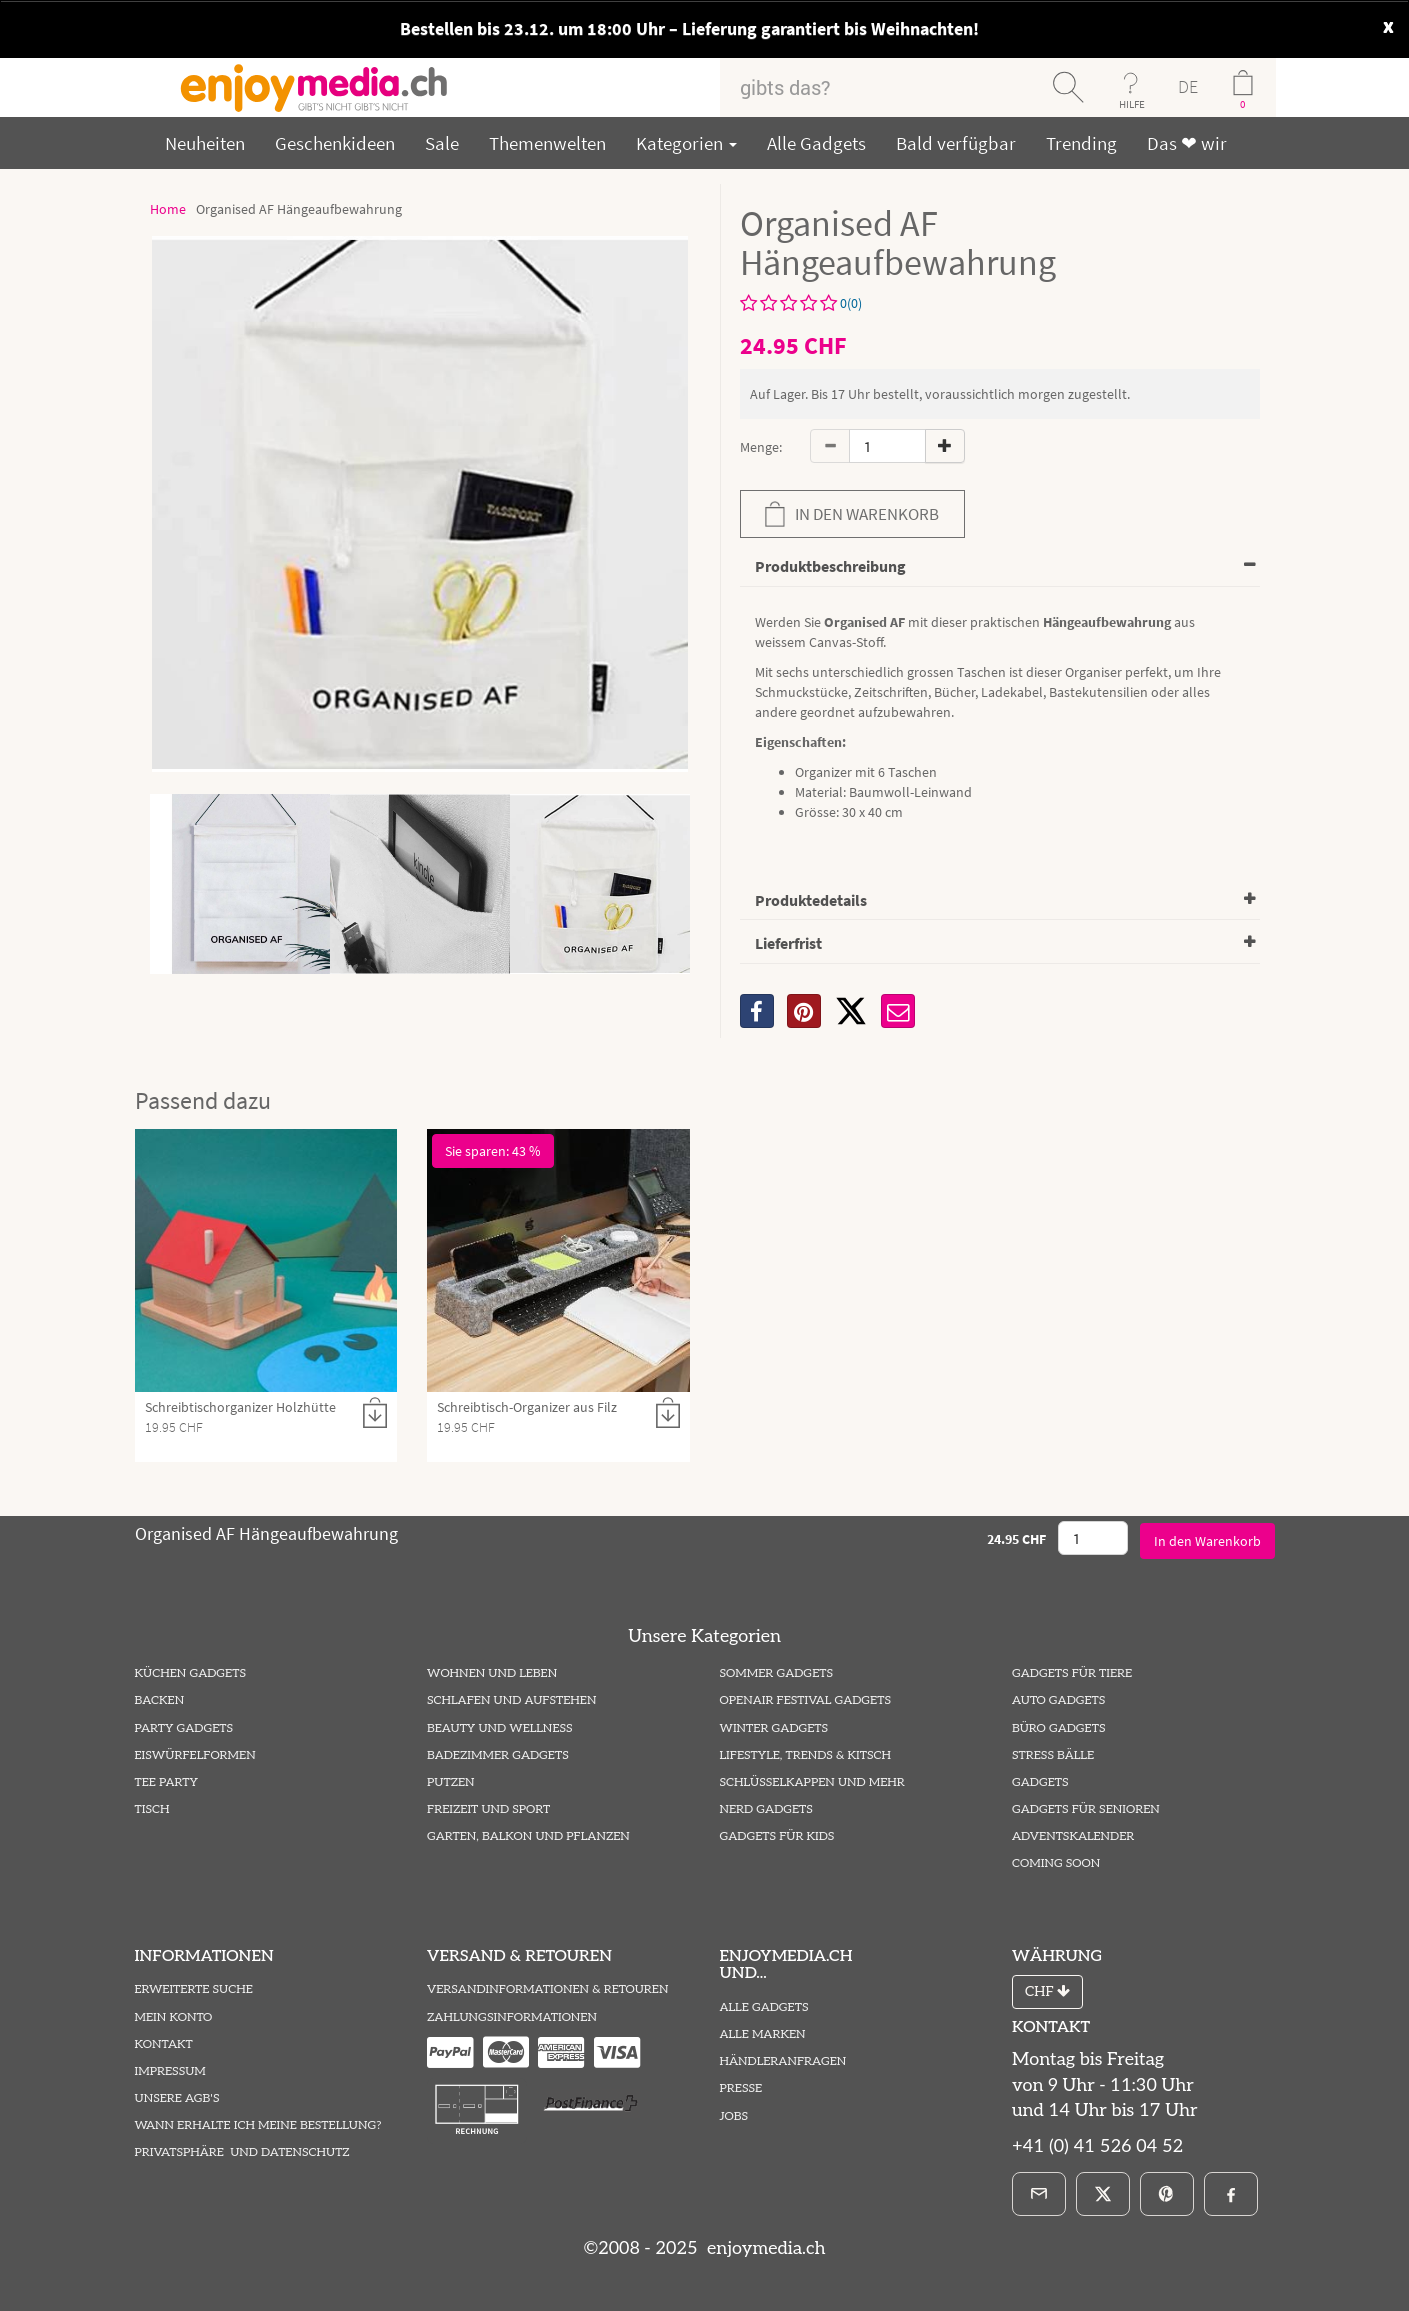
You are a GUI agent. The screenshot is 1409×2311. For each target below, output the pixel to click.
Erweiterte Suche (194, 1989)
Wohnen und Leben (492, 1673)
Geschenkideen (335, 143)
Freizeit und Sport (488, 1809)
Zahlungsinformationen (512, 2017)
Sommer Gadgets (776, 1673)
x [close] (1388, 24)
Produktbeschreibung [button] (830, 566)
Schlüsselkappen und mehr (812, 1782)
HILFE (1132, 104)
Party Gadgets (184, 1728)
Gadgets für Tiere (1072, 1673)
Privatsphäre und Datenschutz (242, 2152)
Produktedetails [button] (811, 900)
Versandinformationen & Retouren (547, 1989)
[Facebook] (1231, 2194)
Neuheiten (205, 143)
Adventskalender (1073, 1836)
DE (1188, 86)
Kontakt (164, 2044)
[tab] (1000, 567)
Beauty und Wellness (500, 1728)
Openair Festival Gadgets (805, 1700)
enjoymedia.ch (763, 2248)
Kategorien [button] (686, 143)
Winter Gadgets (774, 1728)
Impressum (170, 2071)
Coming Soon (1056, 1863)
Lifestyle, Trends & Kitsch (806, 1755)
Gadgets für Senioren (1086, 1809)
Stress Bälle (1053, 1755)
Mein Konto (174, 2017)
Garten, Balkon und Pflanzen (528, 1836)
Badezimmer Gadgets (498, 1755)
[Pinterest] (1167, 2194)
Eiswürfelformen (195, 1755)
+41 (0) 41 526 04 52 (1097, 2146)
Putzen (451, 1782)
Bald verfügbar (956, 143)
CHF (1047, 1991)
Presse (741, 2088)
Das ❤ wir (1187, 143)
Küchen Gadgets (190, 1673)
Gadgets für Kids (777, 1836)
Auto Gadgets (1058, 1700)
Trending (1081, 143)
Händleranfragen (783, 2061)
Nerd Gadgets (766, 1809)
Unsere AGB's (177, 2098)
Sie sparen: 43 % (493, 1151)
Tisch (152, 1809)
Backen (160, 1700)
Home (168, 209)
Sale (442, 143)
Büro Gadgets (1058, 1728)
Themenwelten (547, 143)
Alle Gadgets (816, 143)
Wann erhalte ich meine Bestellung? (258, 2125)
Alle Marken (763, 2034)
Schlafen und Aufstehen (511, 1700)
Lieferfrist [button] (788, 943)
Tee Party (166, 1782)
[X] (851, 1011)
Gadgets (1040, 1782)
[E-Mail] (1039, 2194)
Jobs (734, 2116)
